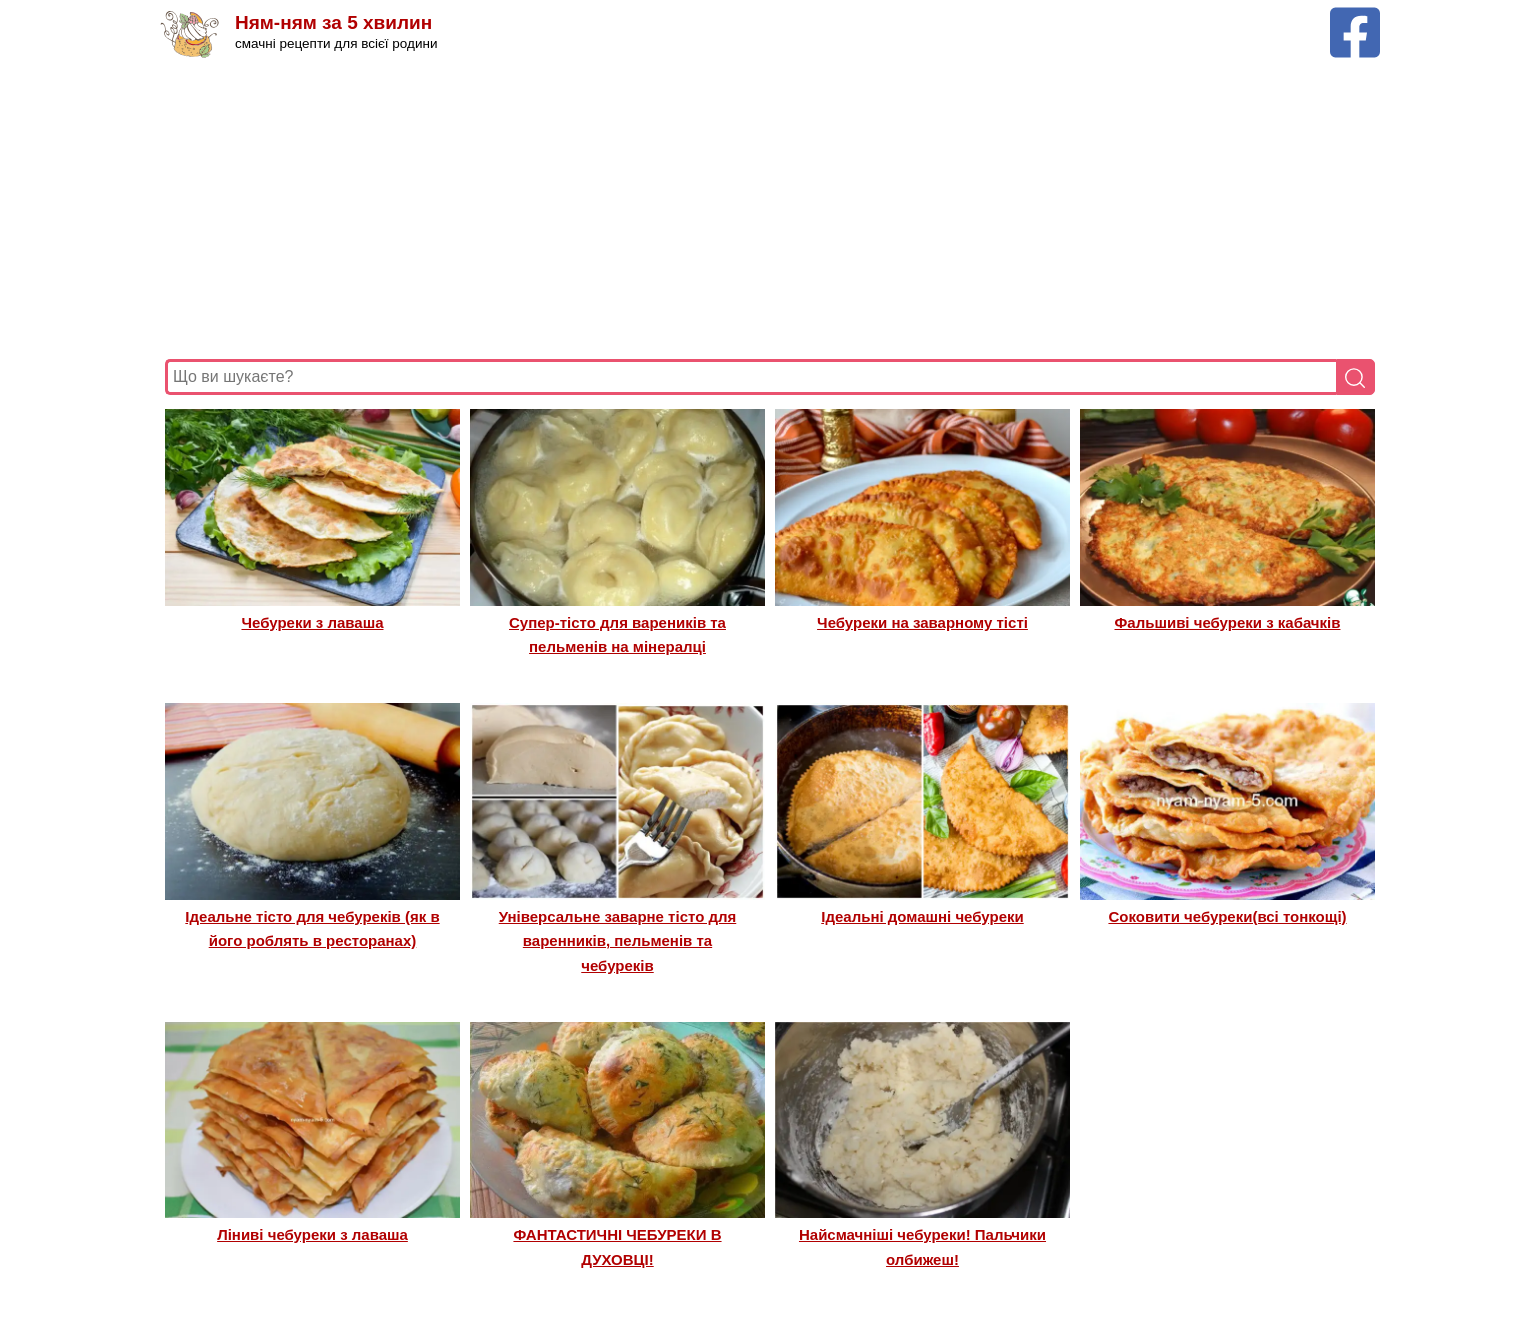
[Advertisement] (765, 209)
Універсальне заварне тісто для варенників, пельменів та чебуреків (618, 941)
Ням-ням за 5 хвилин (333, 22)
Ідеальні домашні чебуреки (922, 916)
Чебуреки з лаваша (312, 622)
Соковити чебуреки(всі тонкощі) (1227, 916)
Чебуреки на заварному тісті (922, 622)
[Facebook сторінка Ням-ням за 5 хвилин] (1355, 16)
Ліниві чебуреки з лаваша (312, 1234)
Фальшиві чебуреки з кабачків (1228, 622)
